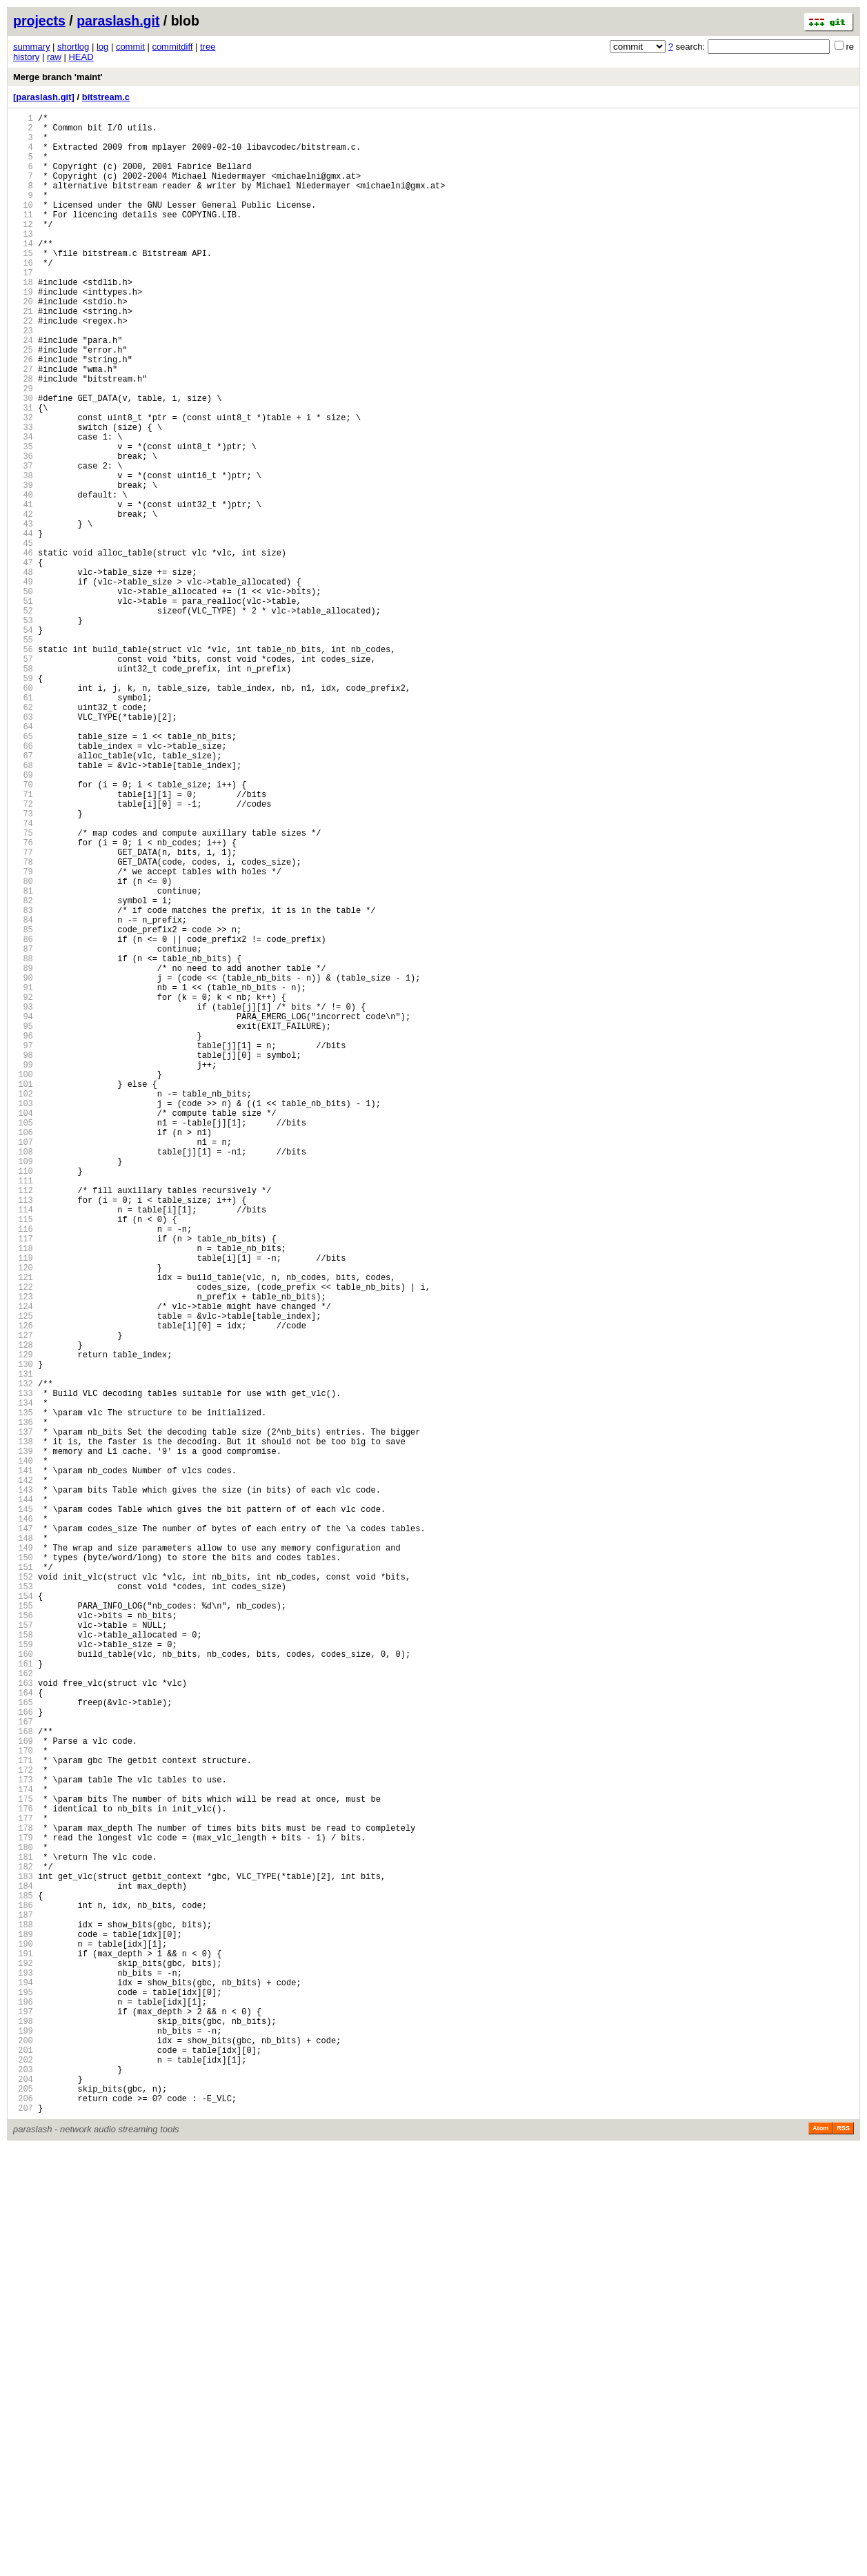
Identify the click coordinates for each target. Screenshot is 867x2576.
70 (23, 929)
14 (23, 272)
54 (23, 741)
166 (23, 2055)
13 (23, 260)
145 (23, 1809)
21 (23, 354)
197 (23, 2419)
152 (23, 1891)
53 (23, 730)
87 (23, 1128)
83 (23, 1082)
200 (23, 2454)
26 (23, 413)
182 (23, 2243)
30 (23, 460)
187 (23, 2302)
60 (23, 812)
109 (23, 1387)
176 (23, 2173)
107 (23, 1363)
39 (23, 565)
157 (23, 1950)
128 (23, 1609)
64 (23, 859)
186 (23, 2290)
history (26, 57)
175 (23, 2161)
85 (23, 1105)
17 (23, 307)
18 (23, 319)
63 (23, 847)
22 (23, 366)
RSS (843, 2556)
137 (23, 1715)
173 (23, 2137)
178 (23, 2196)
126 (23, 1586)
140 (23, 1750)
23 (23, 378)
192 (23, 2360)
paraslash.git (118, 20)
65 (23, 870)
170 (23, 2102)
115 (23, 1457)
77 (23, 1011)
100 (23, 1281)
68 (23, 906)
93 (23, 1199)
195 (23, 2395)
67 (23, 894)
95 (23, 1222)
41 (23, 589)
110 (23, 1398)
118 (23, 1492)
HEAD (80, 57)
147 (23, 1832)
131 (23, 1645)
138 (23, 1727)
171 (23, 2114)
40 (23, 577)
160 (23, 1985)
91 (23, 1175)
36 (23, 530)
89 (23, 1152)
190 (23, 2337)
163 (23, 2020)
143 (23, 1785)
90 (23, 1164)
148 (23, 1844)
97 (23, 1246)
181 (23, 2231)
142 (23, 1774)
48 (23, 671)
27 (23, 425)
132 (23, 1656)
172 (23, 2126)
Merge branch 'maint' (58, 77)
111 (23, 1410)
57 (23, 777)
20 (23, 342)
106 (23, 1351)
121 (23, 1527)
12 (23, 249)
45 (23, 636)
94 (23, 1211)
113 (23, 1433)
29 (23, 448)
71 (23, 941)
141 (23, 1762)
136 (23, 1703)
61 (23, 823)
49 (23, 683)
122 (23, 1539)
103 (23, 1316)
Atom (820, 2556)
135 (23, 1692)
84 (23, 1093)
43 (23, 612)
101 (23, 1293)
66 (23, 882)
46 (23, 647)
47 (23, 659)
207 (23, 2536)
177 (23, 2184)
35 (23, 518)
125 (23, 1574)
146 (23, 1821)
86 (23, 1117)
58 (23, 788)
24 (23, 389)
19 (23, 331)
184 (23, 2266)
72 (23, 952)
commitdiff (172, 46)
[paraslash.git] (43, 97)
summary (31, 46)
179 (23, 2208)
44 (23, 624)
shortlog (73, 46)
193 (23, 2372)
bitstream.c (106, 97)
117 (23, 1480)
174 (23, 2149)
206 (23, 2524)
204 (23, 2501)
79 (23, 1035)
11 (23, 237)
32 (23, 483)
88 (23, 1140)
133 (23, 1668)
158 (23, 1961)
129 (23, 1621)
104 (23, 1328)
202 (23, 2478)
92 (23, 1187)
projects (39, 20)
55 (23, 753)
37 (23, 542)
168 (23, 2079)
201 (23, 2466)
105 (23, 1340)
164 (23, 2032)
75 (23, 988)
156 (23, 1938)
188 (23, 2313)
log (102, 46)
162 (23, 2008)
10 (23, 225)
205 (23, 2513)
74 (23, 976)
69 (23, 917)
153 (23, 1903)
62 (23, 835)
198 (23, 2431)
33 (23, 495)
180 (23, 2219)
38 (23, 554)
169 (23, 2090)
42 (23, 601)
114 (23, 1445)
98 (23, 1258)
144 (23, 1797)
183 (23, 2255)
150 (23, 1868)
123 (23, 1551)
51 (23, 706)
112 (23, 1422)
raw (54, 57)
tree (207, 46)
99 (23, 1269)
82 (23, 1070)
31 (23, 472)
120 (23, 1516)
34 (23, 507)
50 (23, 694)
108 (23, 1375)
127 (23, 1598)
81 (23, 1058)
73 (23, 964)
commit (130, 46)
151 (23, 1879)
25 (23, 401)
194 (23, 2384)
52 (23, 718)
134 (23, 1680)
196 (23, 2407)
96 (23, 1234)
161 (23, 1997)
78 (23, 1023)
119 (23, 1504)
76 (23, 999)
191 (23, 2348)
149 (23, 1856)
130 (23, 1633)
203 (23, 2489)
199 (23, 2442)
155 (23, 1926)
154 (23, 1914)
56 (23, 765)
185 (23, 2278)
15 (23, 284)
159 (23, 1973)
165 (23, 2043)
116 (23, 1469)
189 (23, 2325)
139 (23, 1738)
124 (23, 1563)
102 (23, 1304)
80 (23, 1046)
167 (23, 2067)
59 (23, 800)
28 (23, 436)
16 (23, 296)
